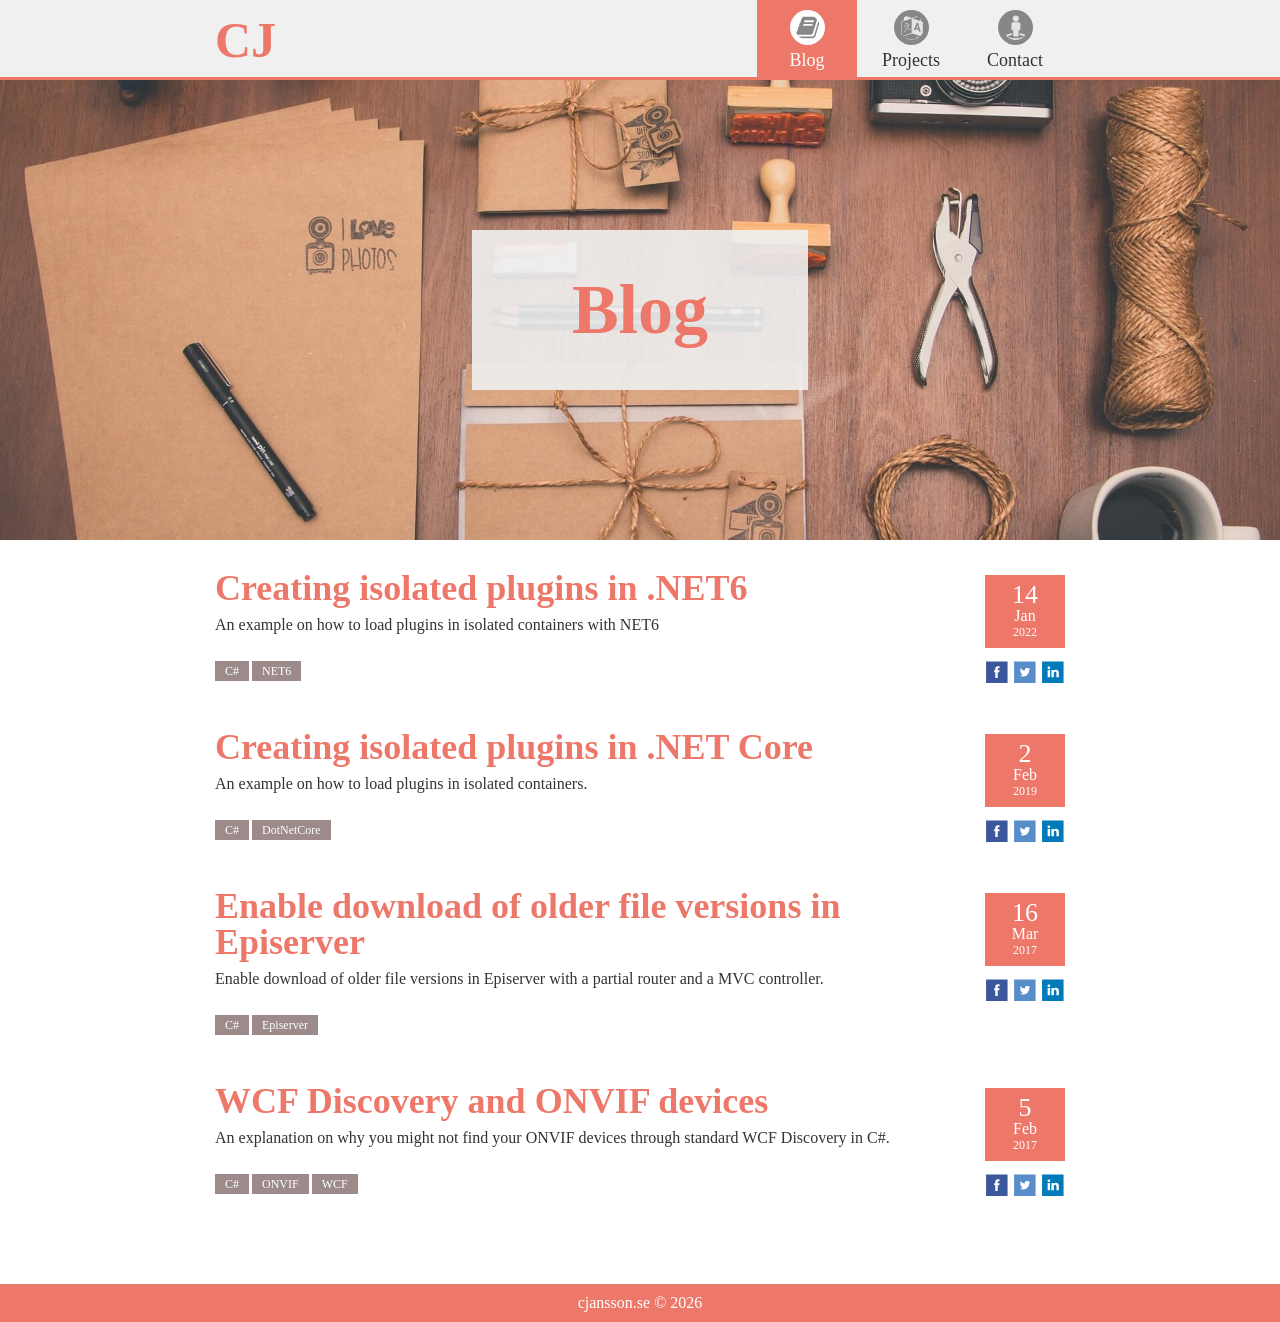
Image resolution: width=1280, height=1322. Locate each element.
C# (232, 671)
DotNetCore (291, 830)
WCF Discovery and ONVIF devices (491, 1101)
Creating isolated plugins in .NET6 (481, 588)
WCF (335, 1184)
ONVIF (280, 1184)
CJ (245, 40)
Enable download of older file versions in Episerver (527, 924)
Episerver (285, 1025)
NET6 (276, 671)
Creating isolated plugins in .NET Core (514, 747)
